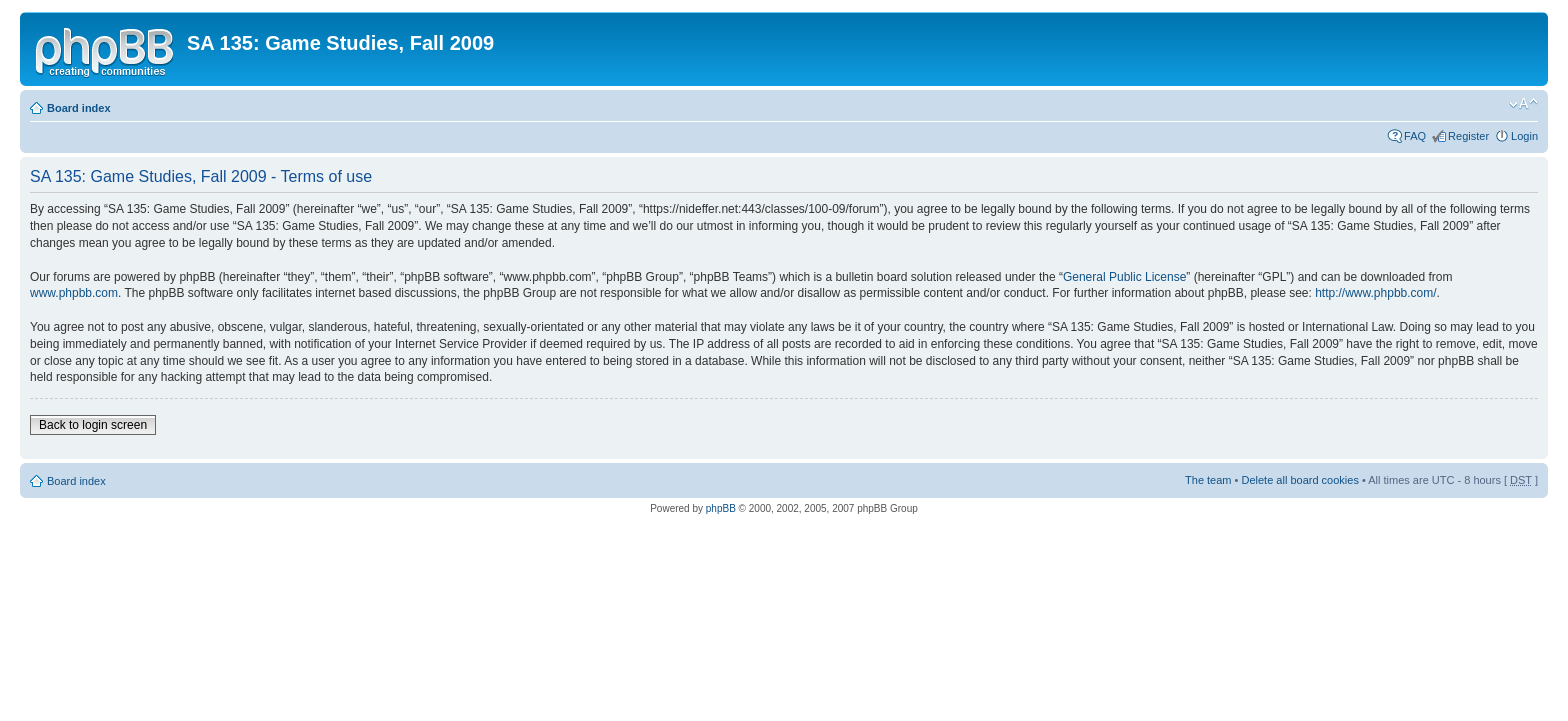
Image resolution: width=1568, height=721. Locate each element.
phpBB (721, 508)
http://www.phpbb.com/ (1375, 293)
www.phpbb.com (74, 293)
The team (1208, 480)
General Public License (1124, 277)
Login (1524, 136)
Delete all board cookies (1299, 480)
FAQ (1415, 136)
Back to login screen (93, 425)
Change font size (1523, 104)
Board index (79, 108)
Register (1468, 136)
